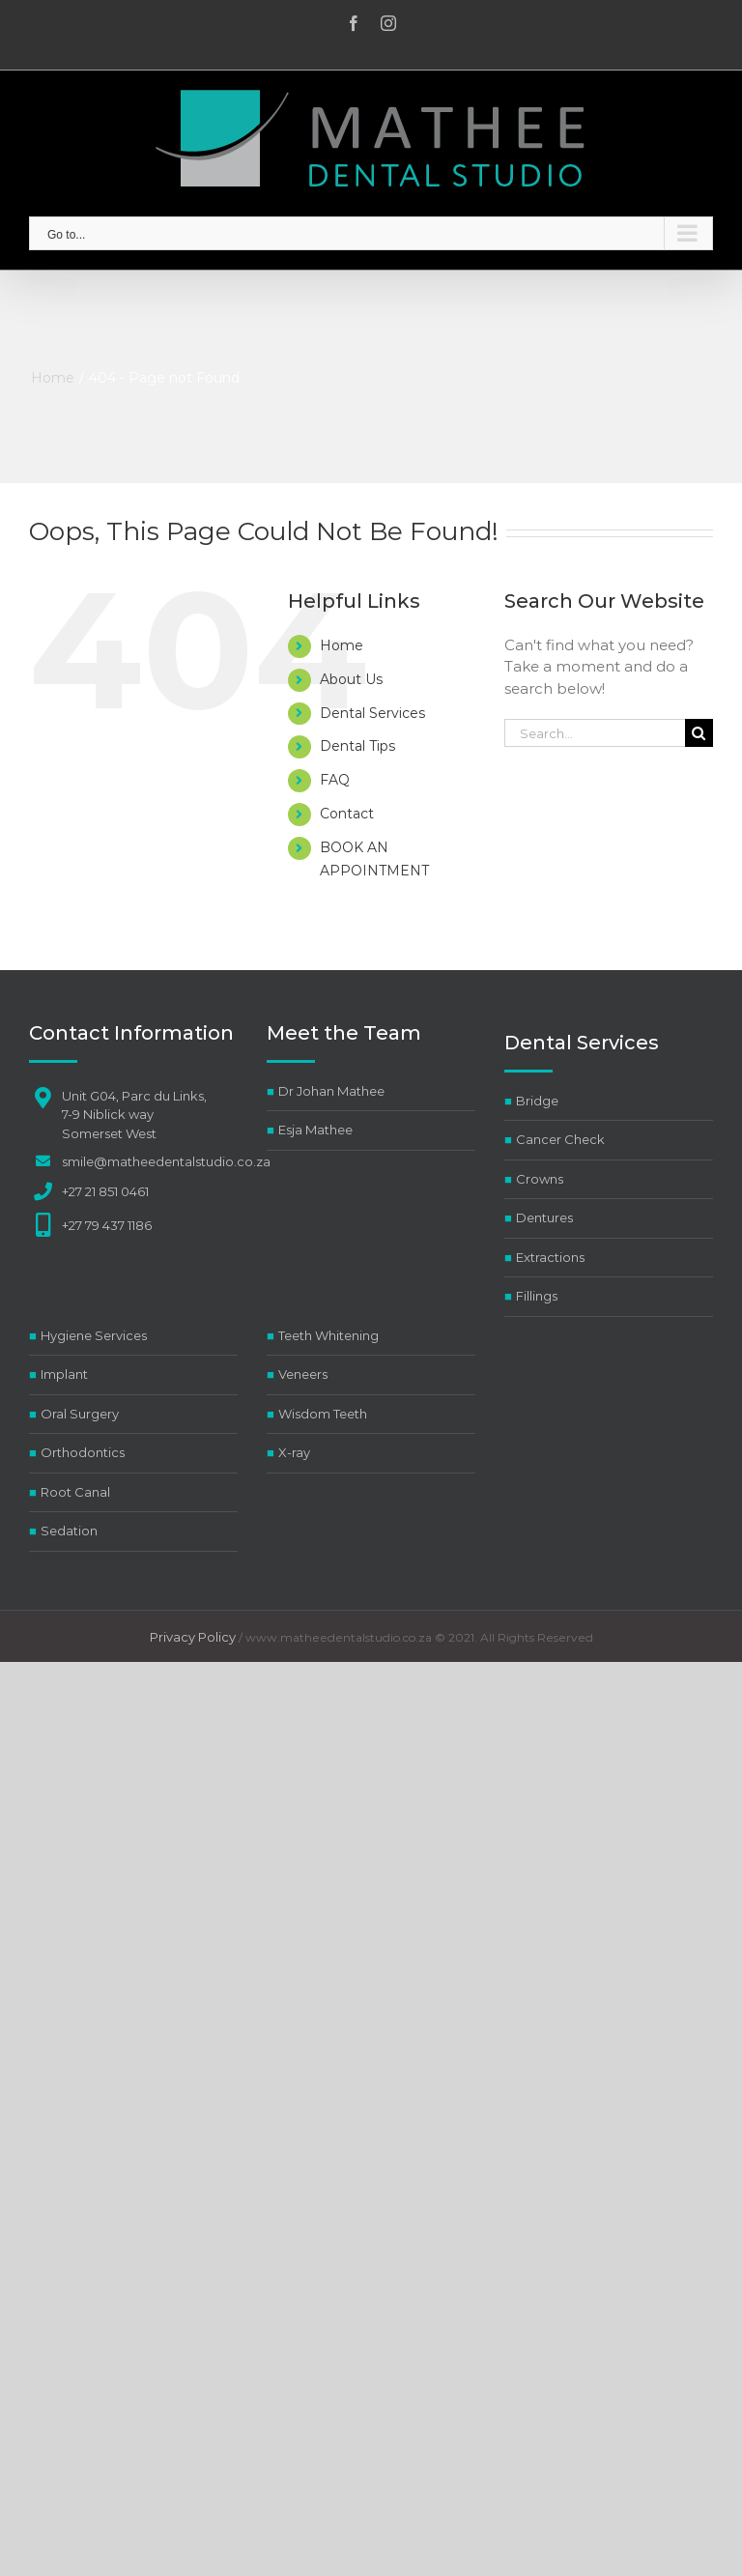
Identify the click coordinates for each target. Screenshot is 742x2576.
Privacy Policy (193, 1637)
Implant (64, 1374)
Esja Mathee (315, 1129)
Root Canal (75, 1492)
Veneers (303, 1374)
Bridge (537, 1100)
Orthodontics (83, 1452)
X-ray (294, 1452)
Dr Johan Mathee (331, 1091)
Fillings (536, 1295)
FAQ (335, 779)
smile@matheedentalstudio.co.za (166, 1161)
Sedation (69, 1530)
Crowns (539, 1179)
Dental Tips (357, 746)
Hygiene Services (94, 1335)
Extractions (550, 1257)
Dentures (544, 1217)
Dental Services (372, 713)
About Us (351, 679)
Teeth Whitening (328, 1335)
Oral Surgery (80, 1413)
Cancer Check (560, 1139)
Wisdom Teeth (322, 1413)
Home (341, 645)
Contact (347, 813)
